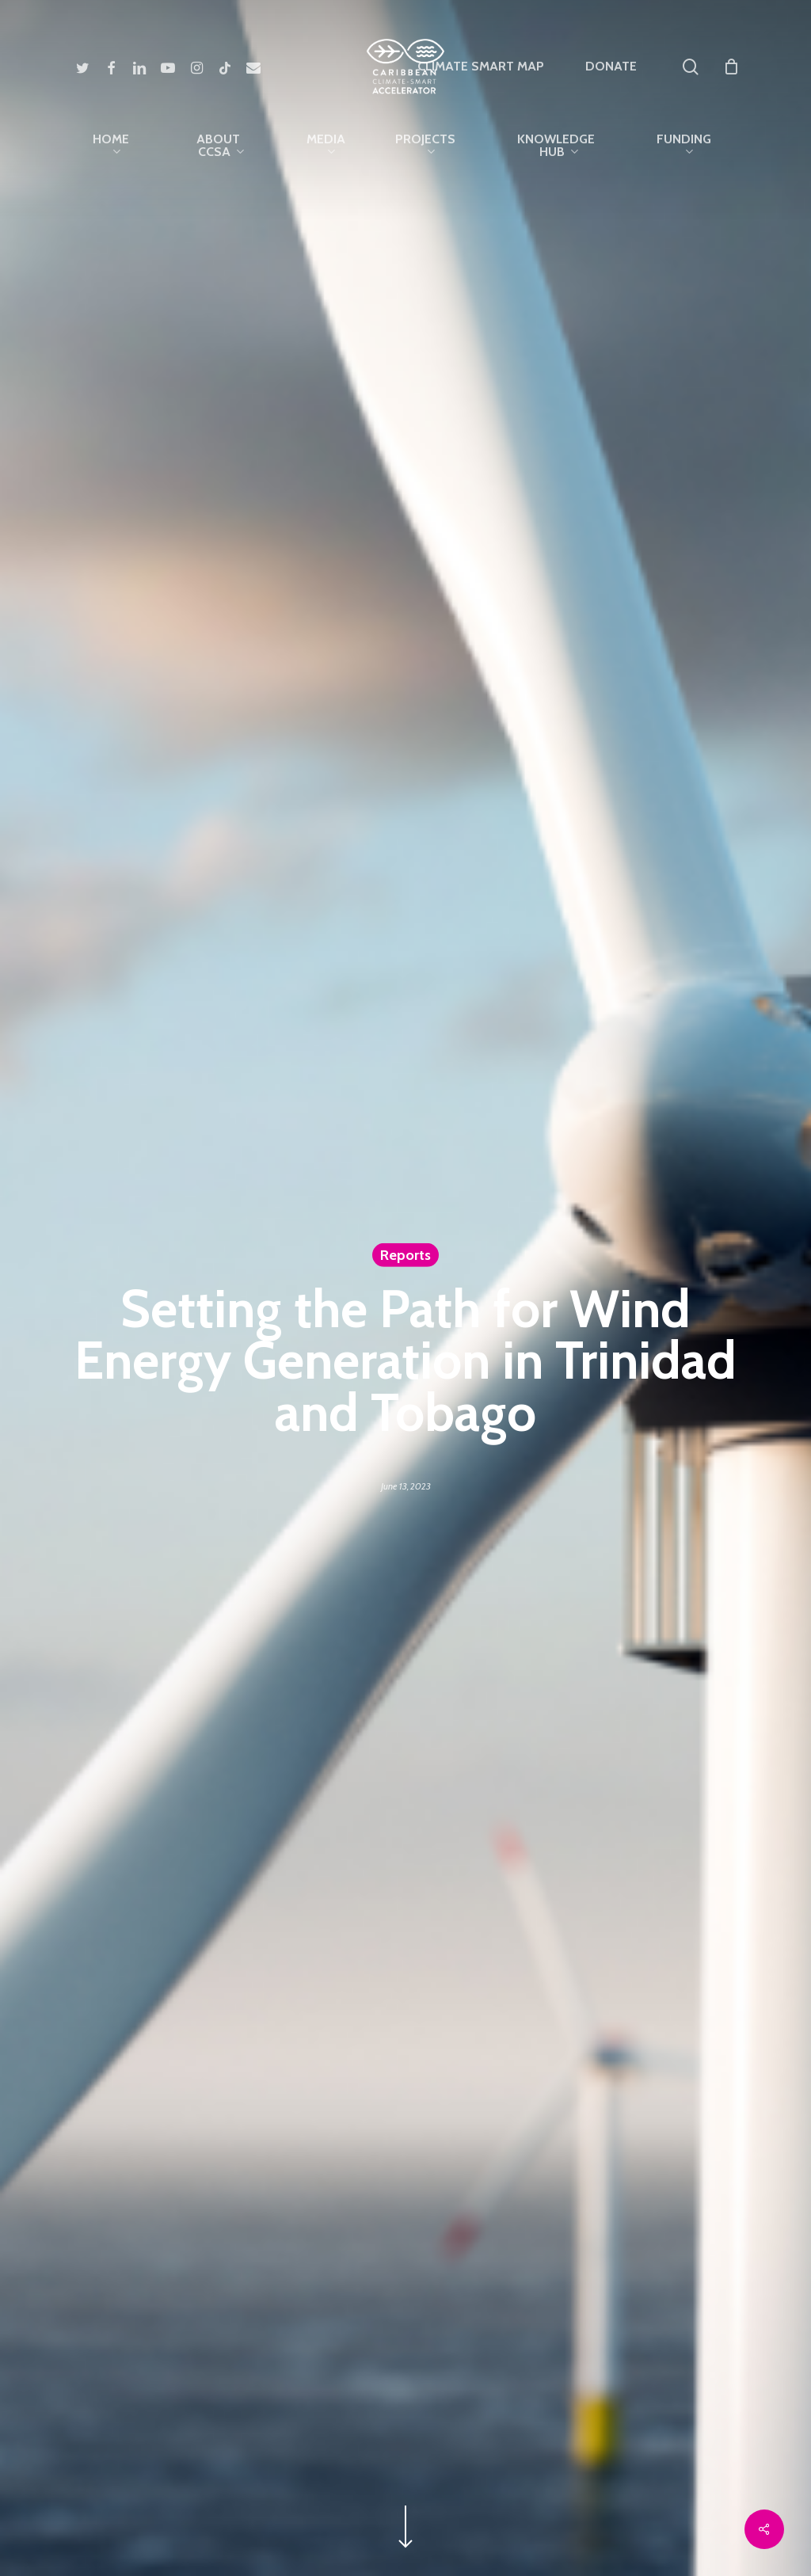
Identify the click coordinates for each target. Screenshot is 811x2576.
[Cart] (731, 66)
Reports (405, 1254)
